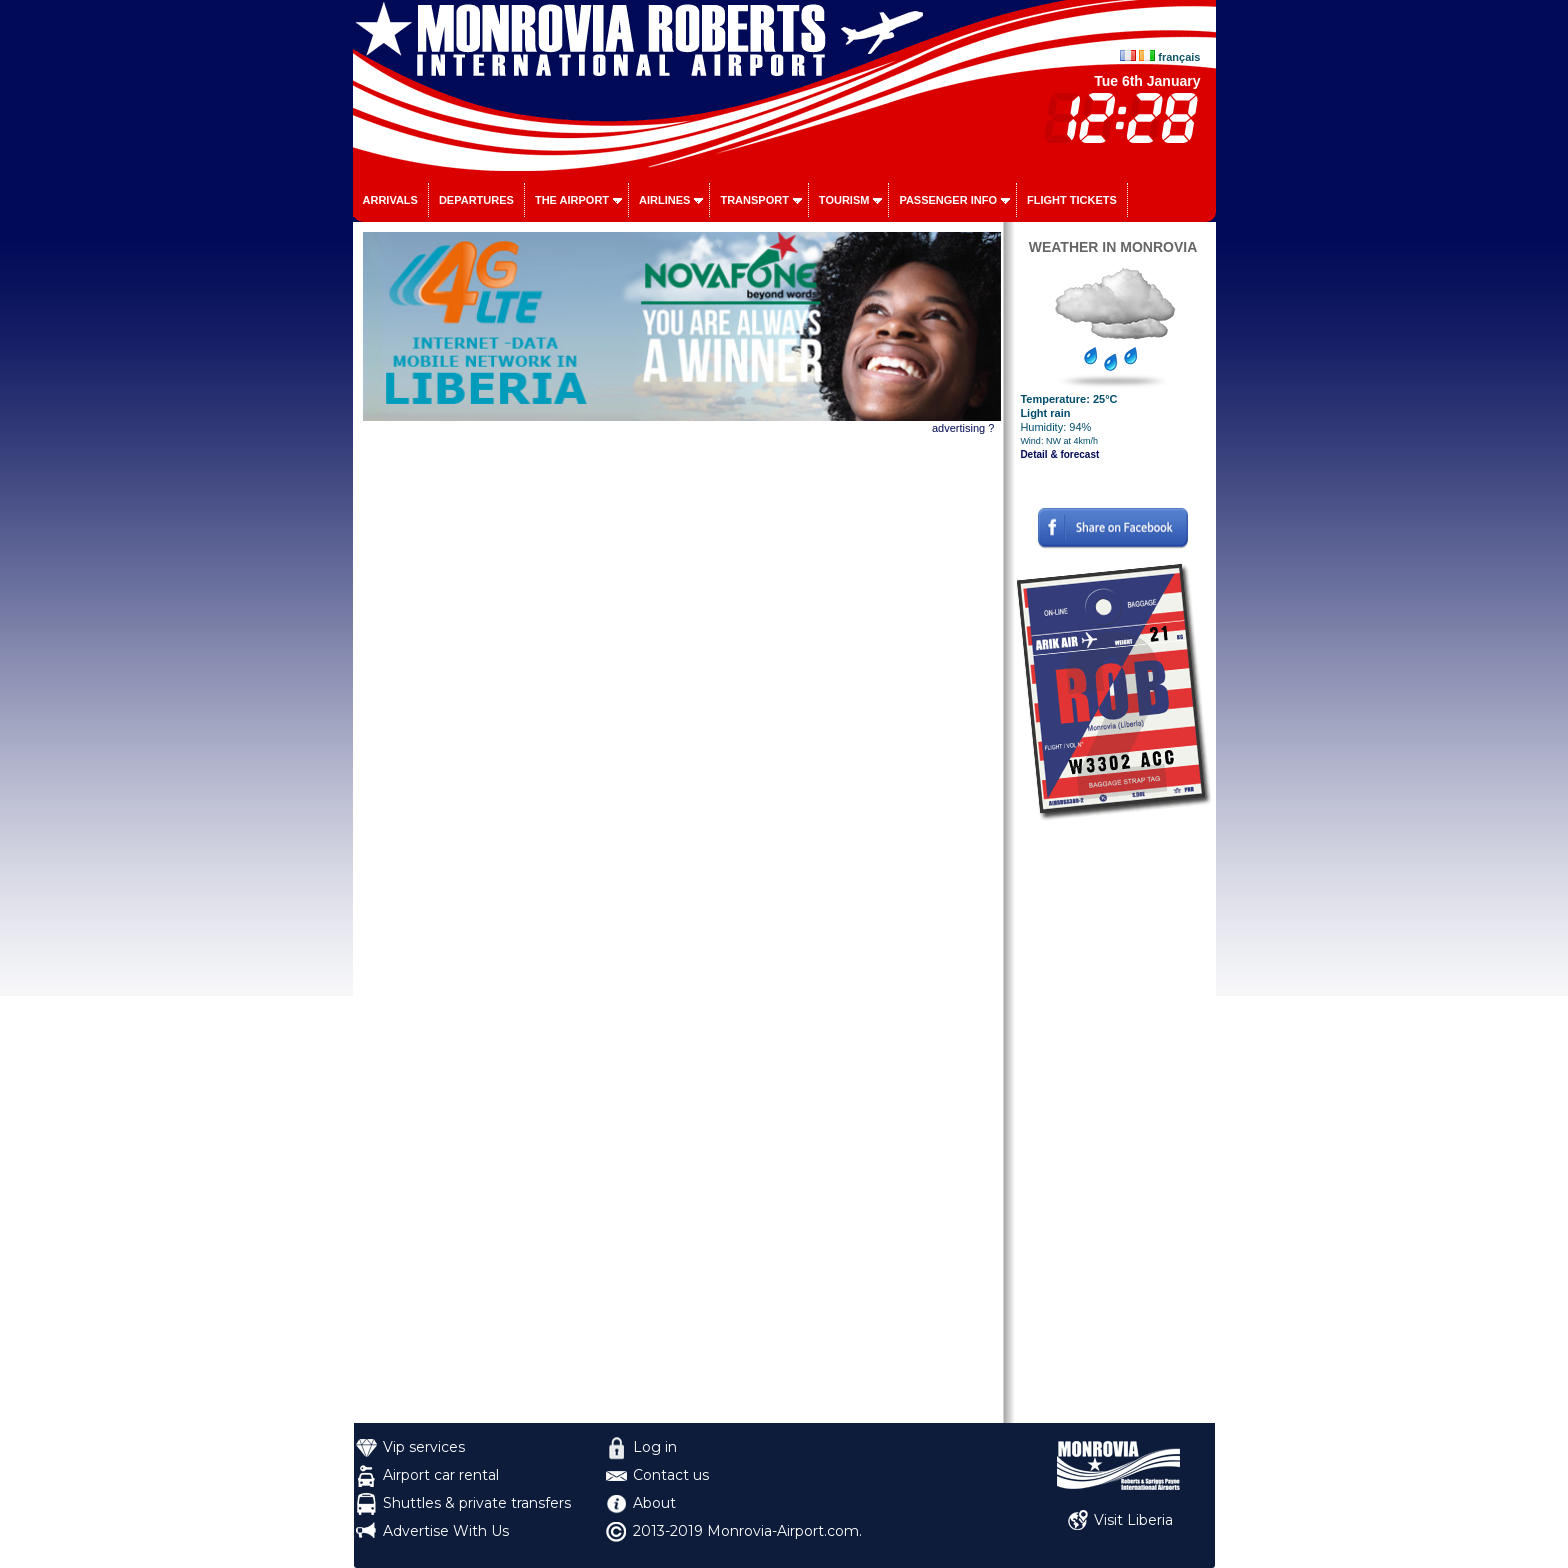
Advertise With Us (446, 1531)
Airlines (664, 200)
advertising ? (963, 428)
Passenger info (948, 200)
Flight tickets (1072, 200)
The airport (572, 200)
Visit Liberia (1133, 1520)
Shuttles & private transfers (477, 1503)
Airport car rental (441, 1475)
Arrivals (390, 200)
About (654, 1503)
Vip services (424, 1447)
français (1179, 57)
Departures (476, 200)
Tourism (844, 200)
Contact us (671, 1475)
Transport (754, 200)
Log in (655, 1447)
